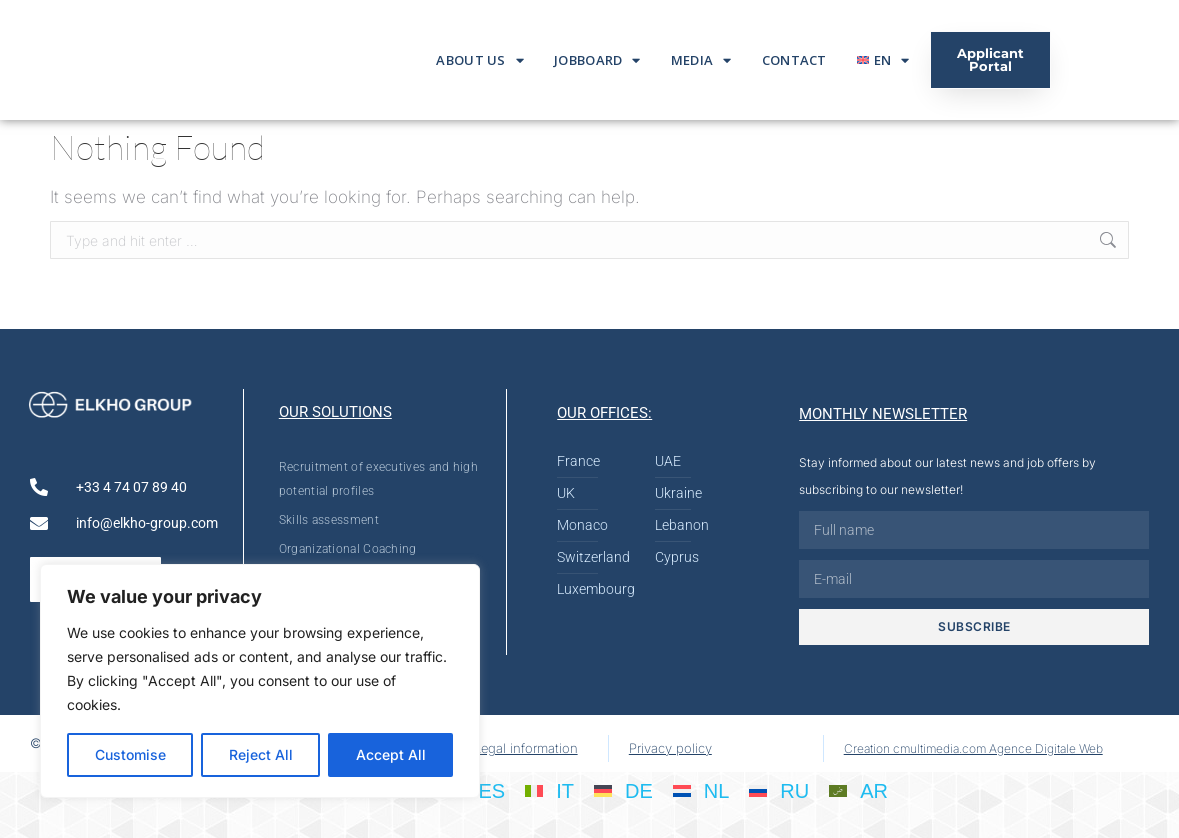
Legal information (526, 748)
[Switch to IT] (549, 790)
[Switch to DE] (623, 790)
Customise (130, 754)
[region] (260, 681)
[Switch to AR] (858, 790)
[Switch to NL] (701, 790)
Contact (794, 60)
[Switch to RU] (779, 790)
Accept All (391, 754)
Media (701, 60)
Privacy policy (670, 748)
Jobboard (597, 60)
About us (480, 60)
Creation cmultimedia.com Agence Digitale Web (973, 748)
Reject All (261, 754)
